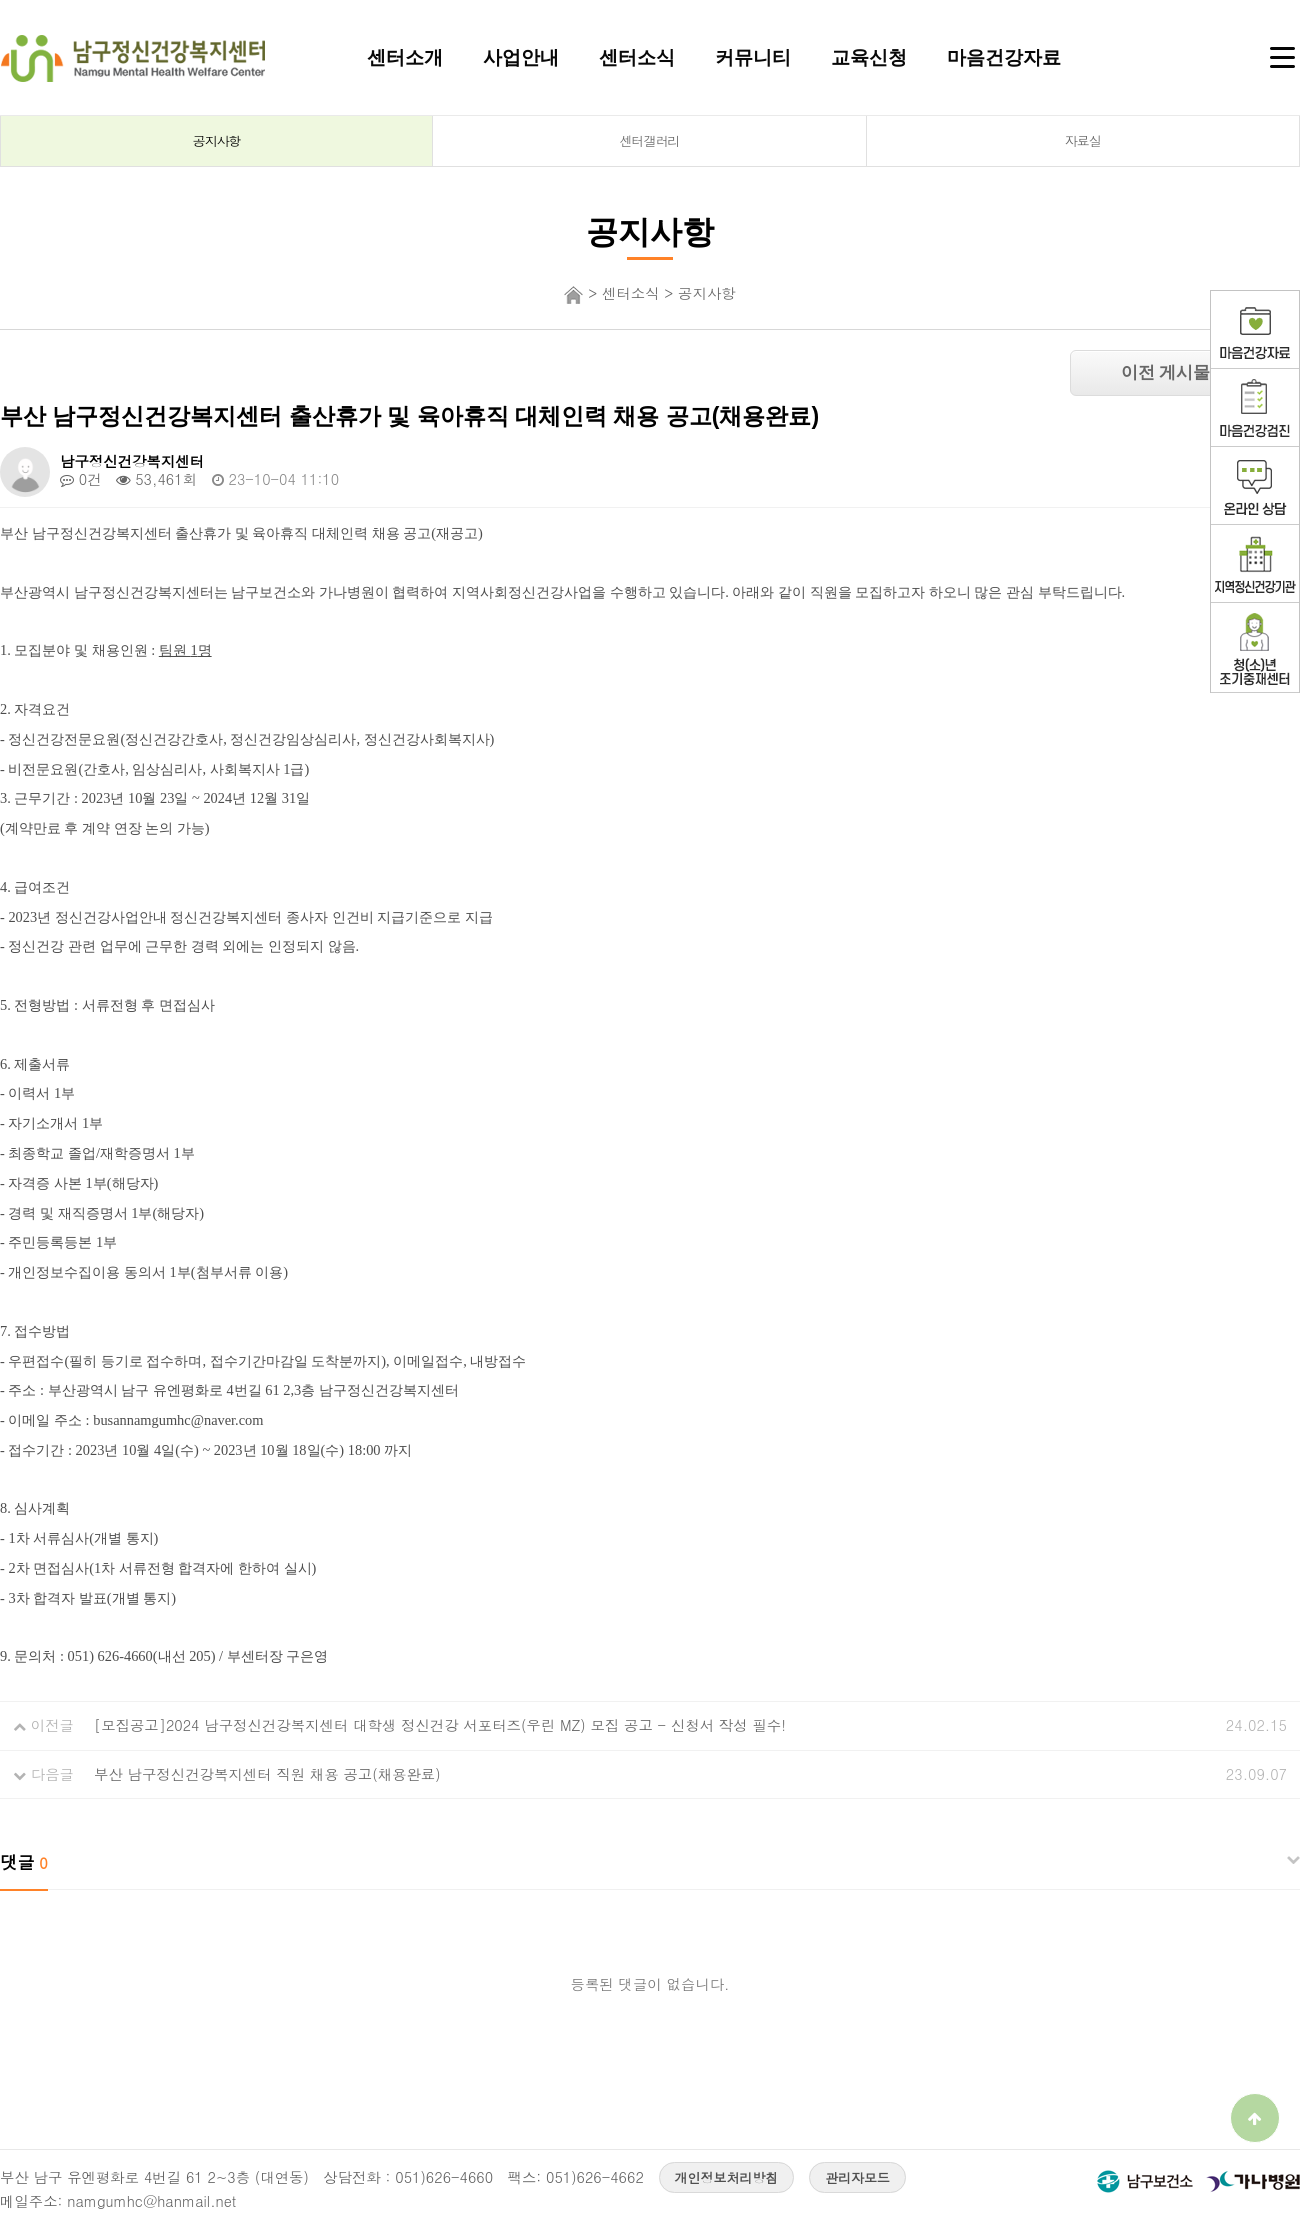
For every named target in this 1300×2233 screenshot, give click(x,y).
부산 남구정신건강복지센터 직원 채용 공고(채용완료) (267, 1774)
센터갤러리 (650, 140)
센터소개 (405, 57)
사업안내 (521, 57)
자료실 (1083, 140)
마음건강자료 (1004, 57)
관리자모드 (857, 2177)
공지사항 (217, 140)
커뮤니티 (753, 57)
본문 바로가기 (0, 0)
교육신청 (869, 57)
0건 (81, 479)
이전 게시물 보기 (1185, 372)
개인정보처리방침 (727, 2177)
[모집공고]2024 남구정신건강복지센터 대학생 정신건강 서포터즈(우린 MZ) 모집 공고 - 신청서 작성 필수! (440, 1725)
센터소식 (637, 57)
